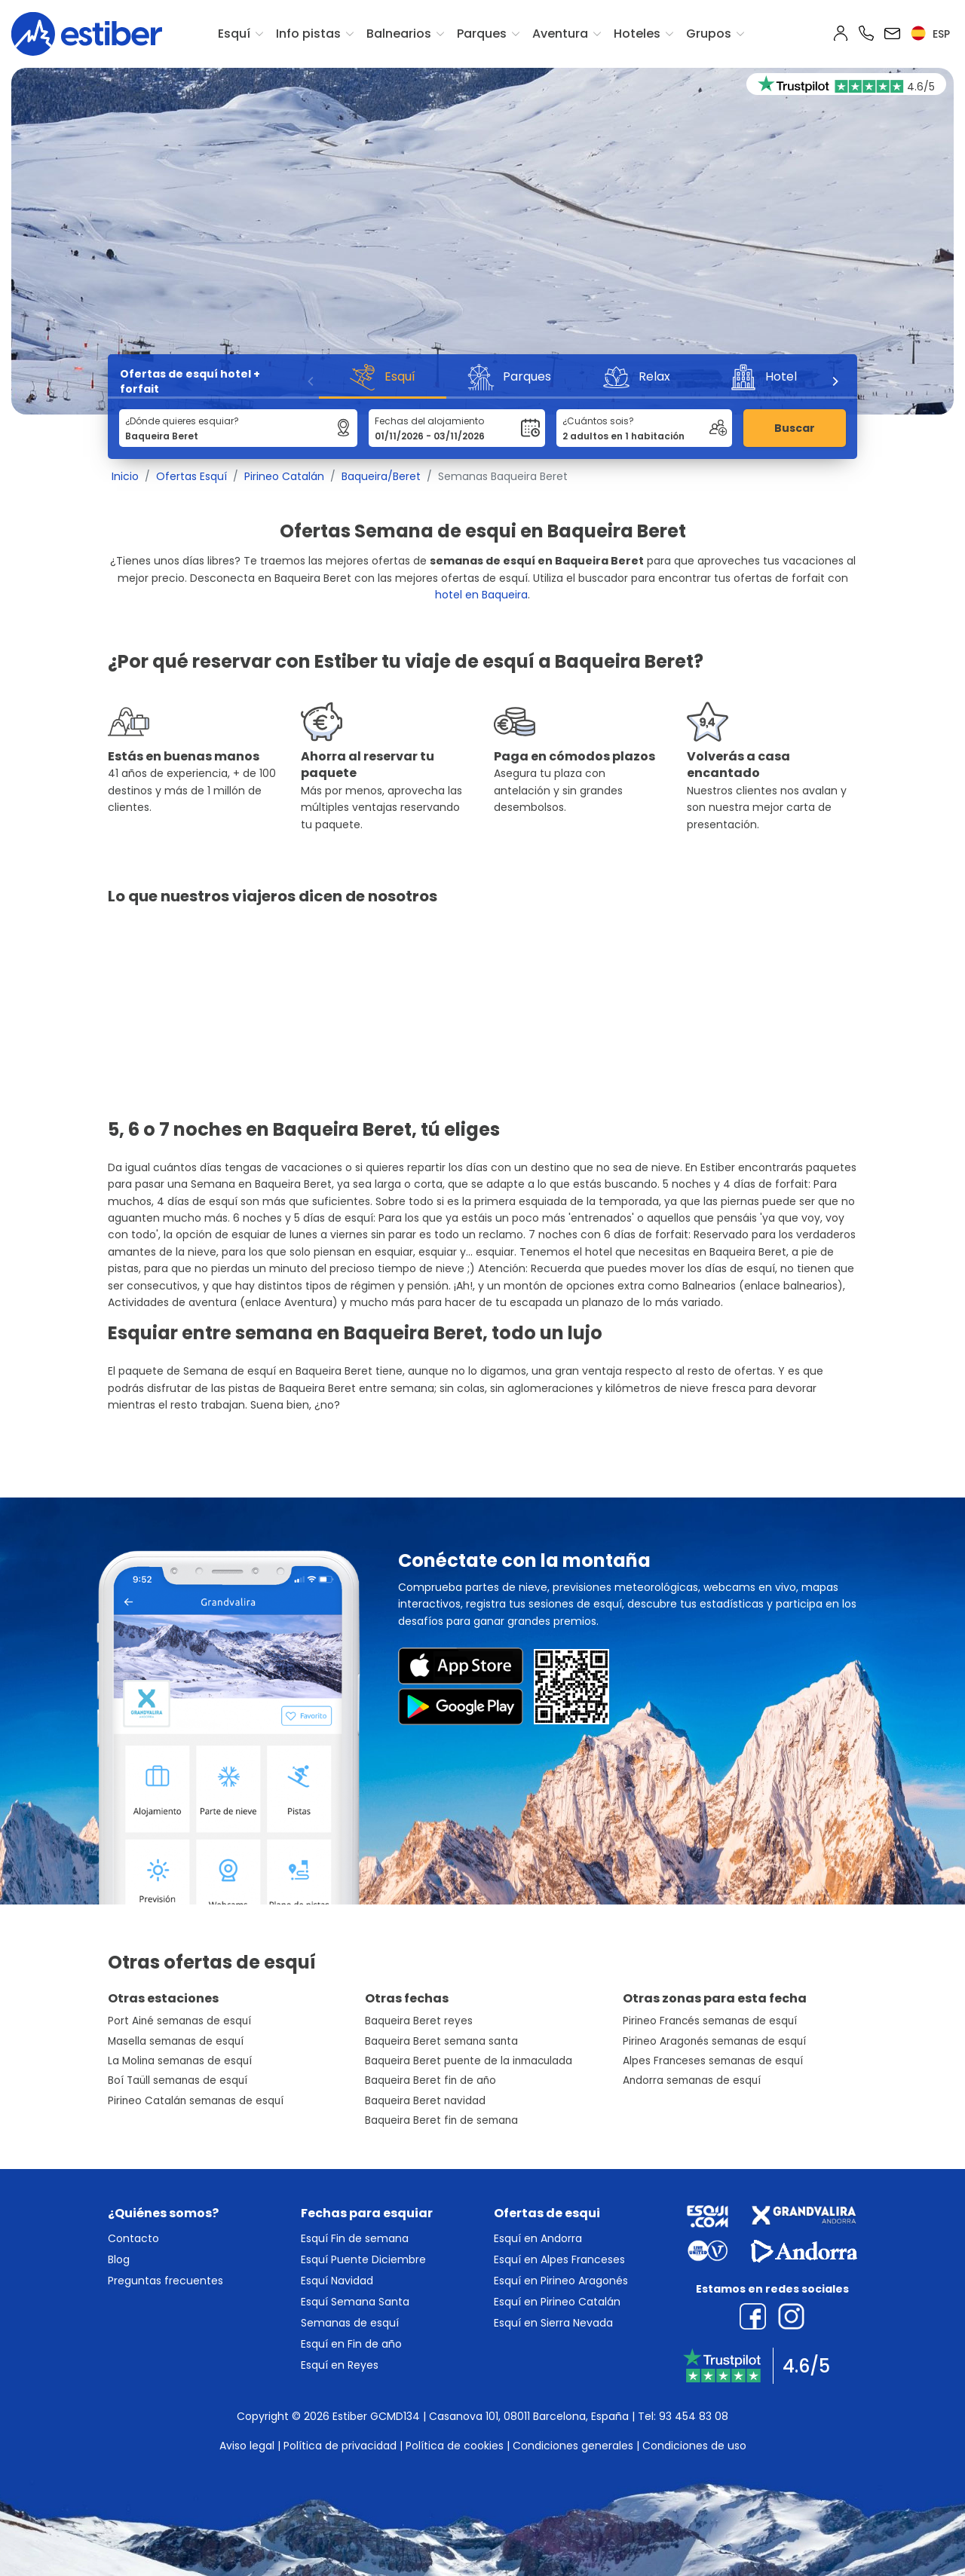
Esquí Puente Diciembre (363, 2259)
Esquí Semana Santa (355, 2301)
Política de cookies (455, 2445)
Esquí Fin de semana (355, 2238)
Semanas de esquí (350, 2322)
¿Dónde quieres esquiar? (182, 421)
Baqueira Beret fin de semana (441, 2120)
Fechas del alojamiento (429, 421)
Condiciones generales (573, 2445)
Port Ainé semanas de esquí (179, 2021)
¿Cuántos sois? (598, 421)
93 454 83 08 (693, 2416)
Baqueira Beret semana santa (441, 2041)
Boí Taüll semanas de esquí (177, 2080)
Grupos (708, 33)
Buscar (794, 428)
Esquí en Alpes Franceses (559, 2259)
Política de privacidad (340, 2445)
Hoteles (637, 33)
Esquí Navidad (337, 2280)
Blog (119, 2259)
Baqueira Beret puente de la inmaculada (468, 2061)
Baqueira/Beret (381, 476)
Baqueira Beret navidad (425, 2101)
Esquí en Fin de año (351, 2343)
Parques (482, 33)
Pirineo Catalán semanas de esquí (195, 2101)
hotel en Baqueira (481, 594)
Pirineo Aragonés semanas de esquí (714, 2041)
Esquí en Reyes (339, 2365)
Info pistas (308, 33)
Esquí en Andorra (538, 2238)
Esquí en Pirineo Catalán (557, 2301)
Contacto (133, 2238)
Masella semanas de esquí (176, 2041)
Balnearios (398, 33)
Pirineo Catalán (284, 476)
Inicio (125, 476)
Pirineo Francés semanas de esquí (710, 2021)
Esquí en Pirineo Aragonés (561, 2280)
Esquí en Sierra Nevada (553, 2322)
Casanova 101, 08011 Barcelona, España (529, 2416)
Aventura (560, 33)
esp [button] (930, 33)
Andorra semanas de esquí (692, 2080)
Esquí (234, 33)
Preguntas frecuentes (165, 2280)
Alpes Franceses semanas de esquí (713, 2061)
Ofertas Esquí (191, 476)
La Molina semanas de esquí (180, 2061)
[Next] (834, 381)
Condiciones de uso (694, 2445)
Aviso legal (246, 2445)
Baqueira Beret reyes (419, 2021)
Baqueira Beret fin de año (430, 2080)
